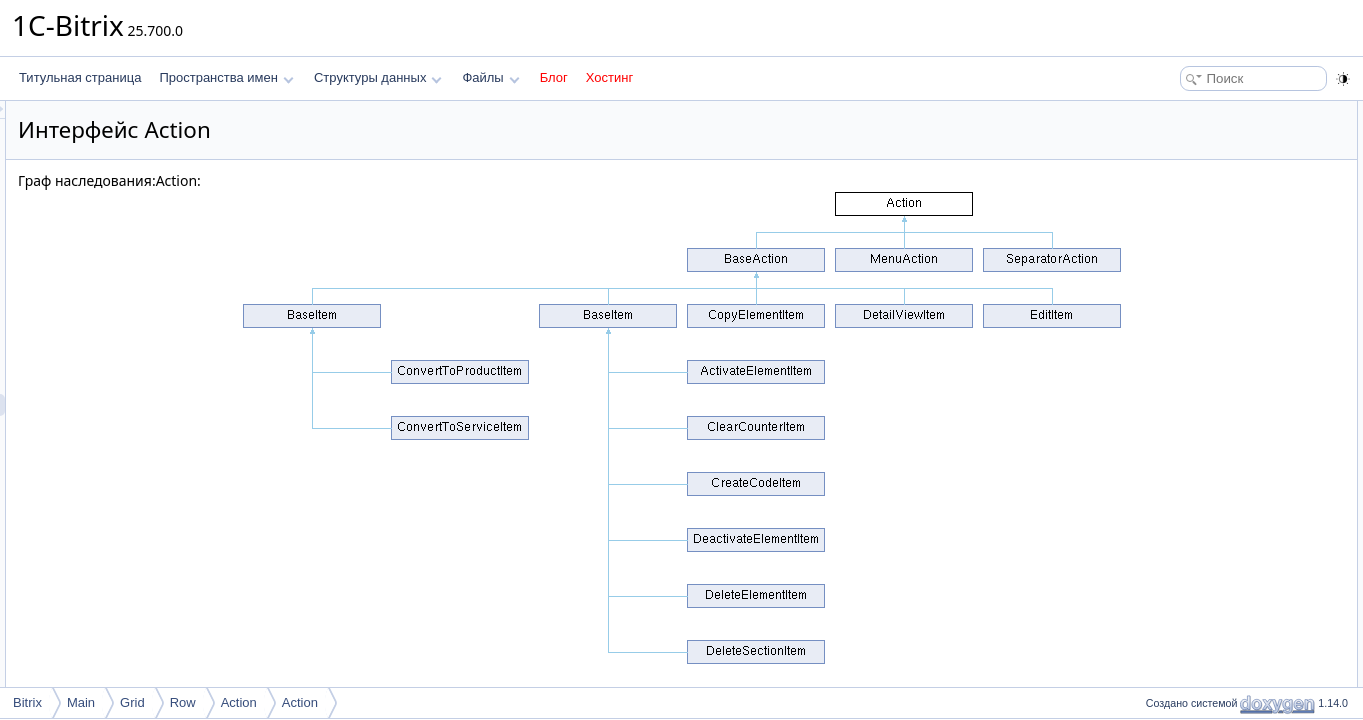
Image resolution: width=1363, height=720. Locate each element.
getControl (1183, 156)
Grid (132, 702)
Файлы (490, 77)
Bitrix (27, 702)
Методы (1162, 244)
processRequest (1199, 134)
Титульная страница (80, 77)
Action (239, 702)
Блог (554, 77)
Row (183, 702)
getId (1169, 200)
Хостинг (609, 77)
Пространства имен (226, 77)
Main (81, 702)
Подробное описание (1199, 222)
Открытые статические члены (1223, 178)
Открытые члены (1187, 112)
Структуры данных (378, 77)
